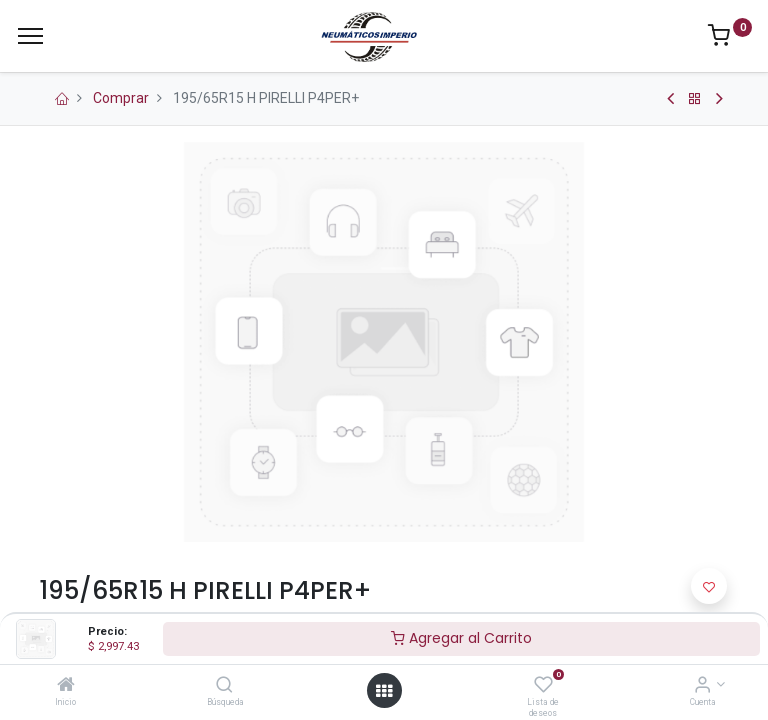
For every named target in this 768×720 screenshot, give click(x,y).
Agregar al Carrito (461, 638)
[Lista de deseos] (543, 686)
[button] (709, 586)
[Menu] (30, 36)
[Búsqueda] (224, 686)
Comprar (121, 98)
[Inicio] (66, 686)
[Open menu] (384, 691)
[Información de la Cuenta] (702, 686)
